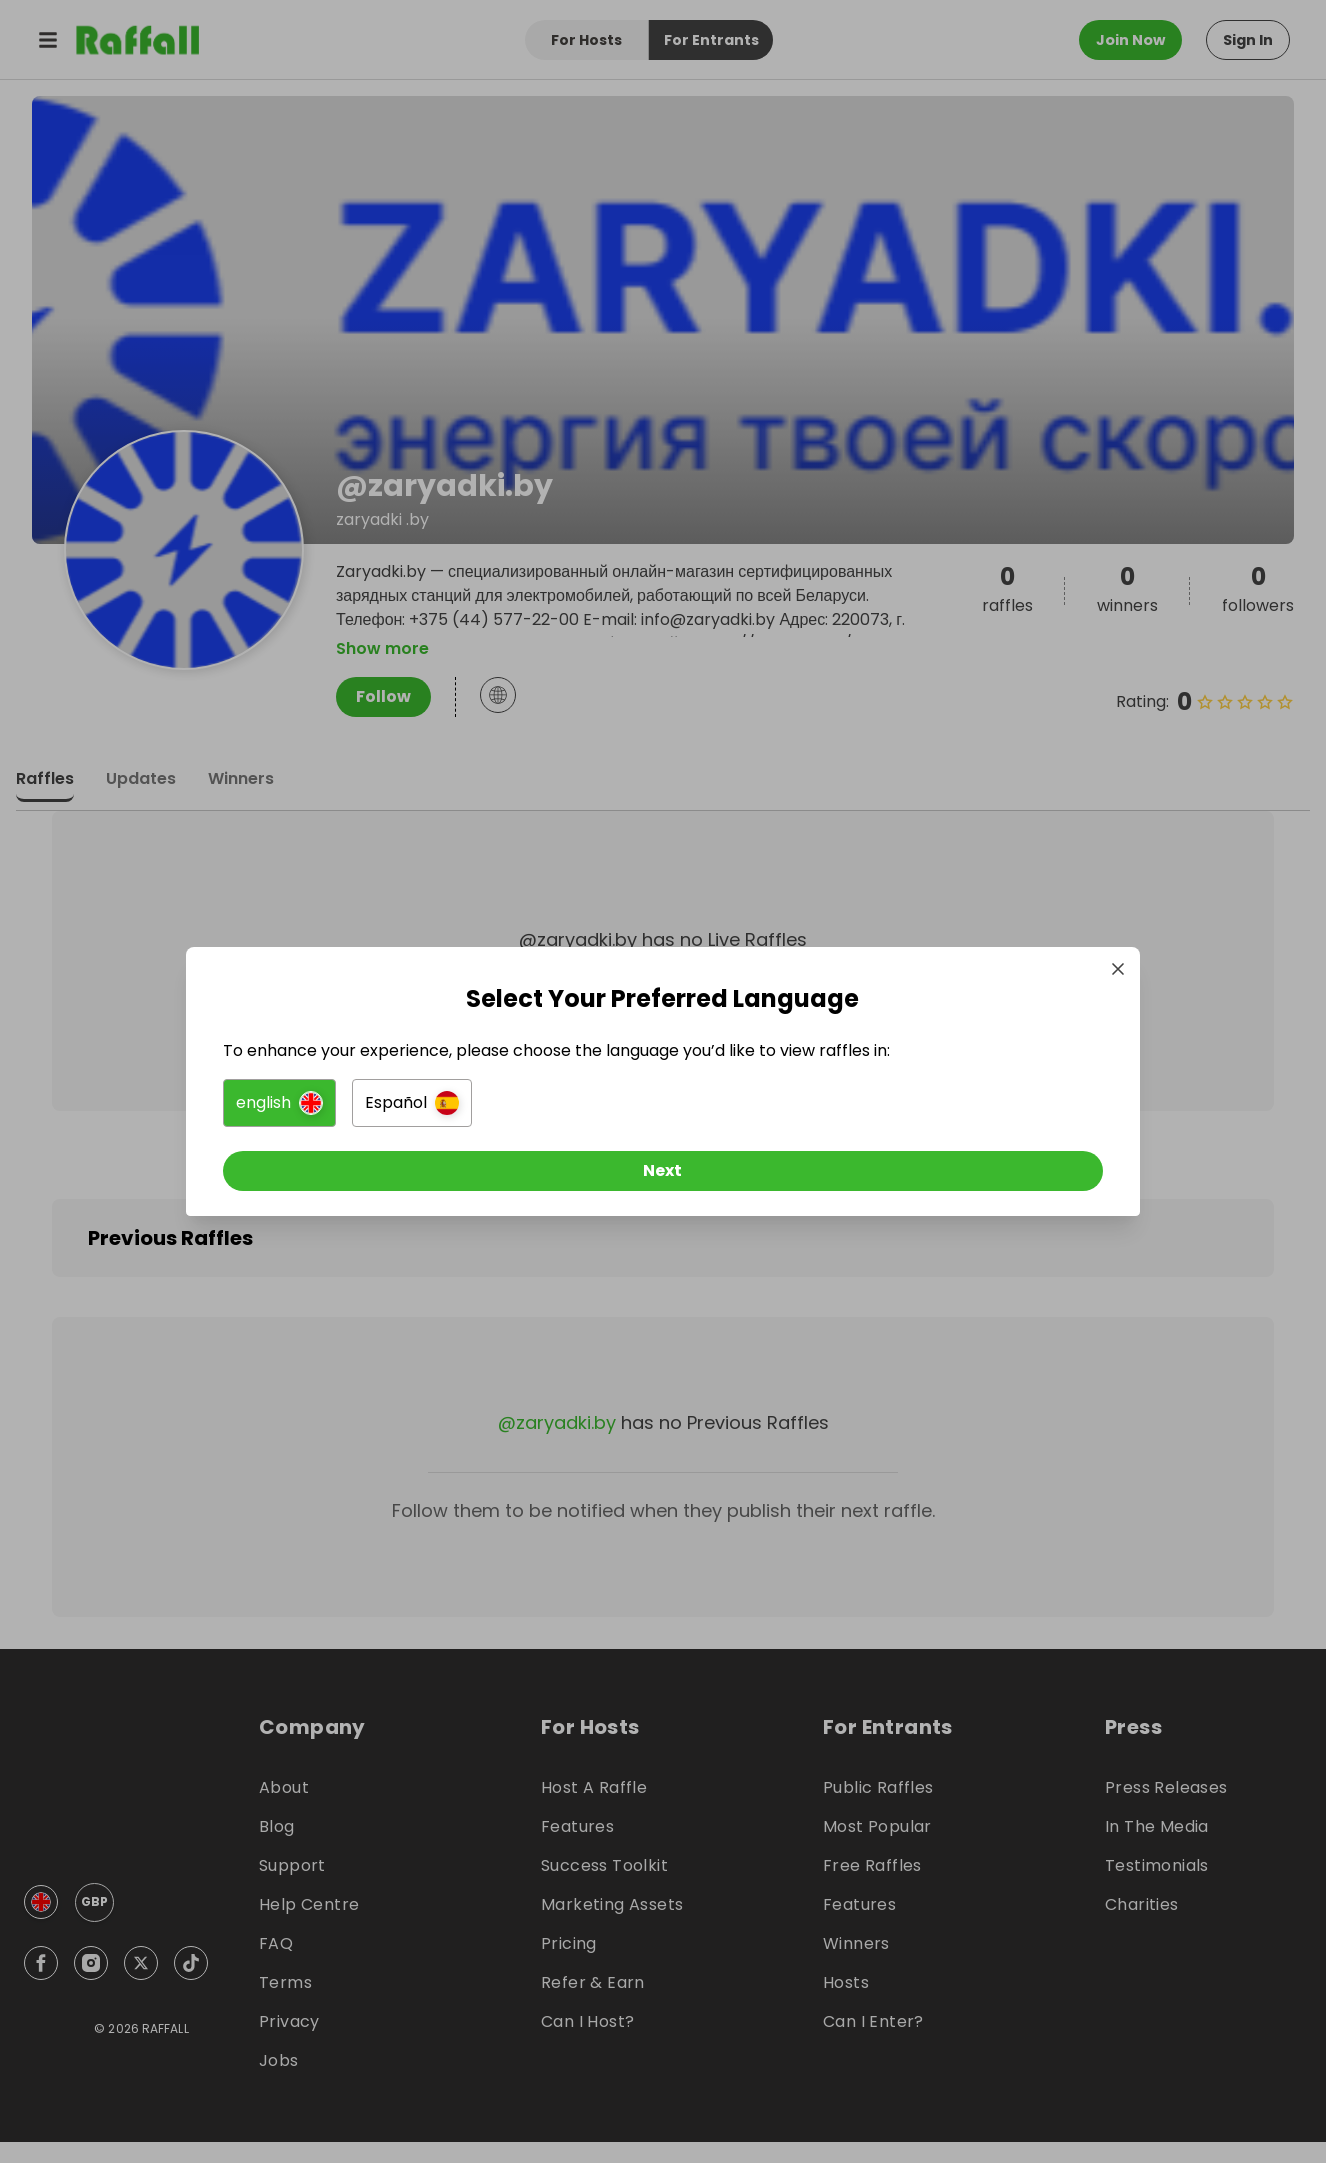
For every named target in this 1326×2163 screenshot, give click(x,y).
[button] (439, 1112)
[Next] (663, 1180)
